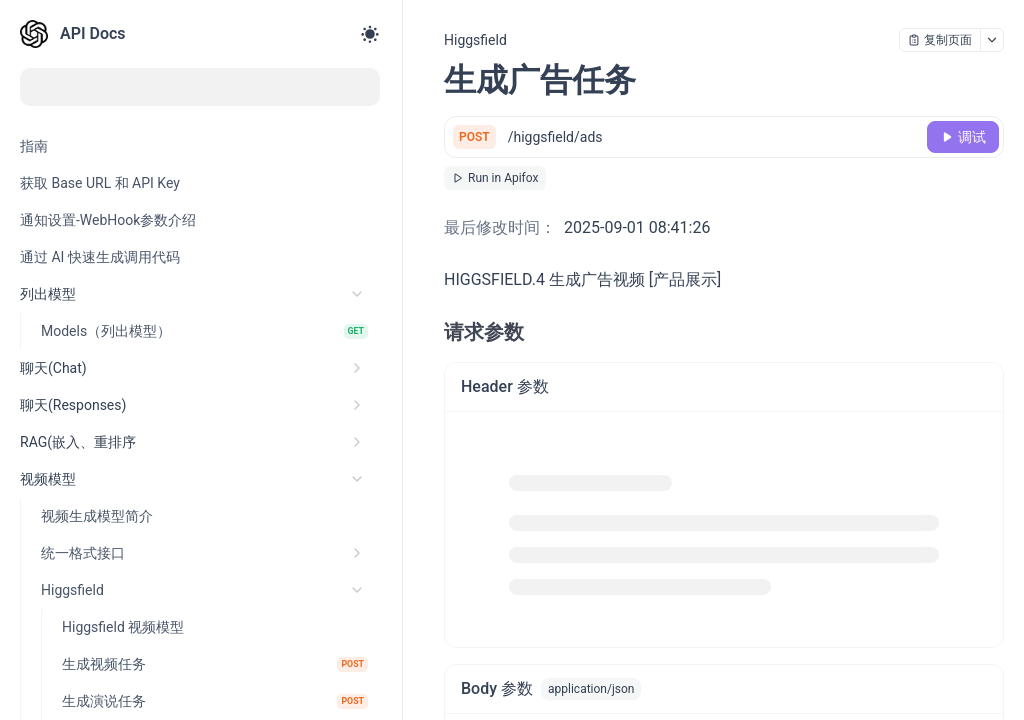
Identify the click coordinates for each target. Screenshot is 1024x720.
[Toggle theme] (370, 34)
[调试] (963, 137)
